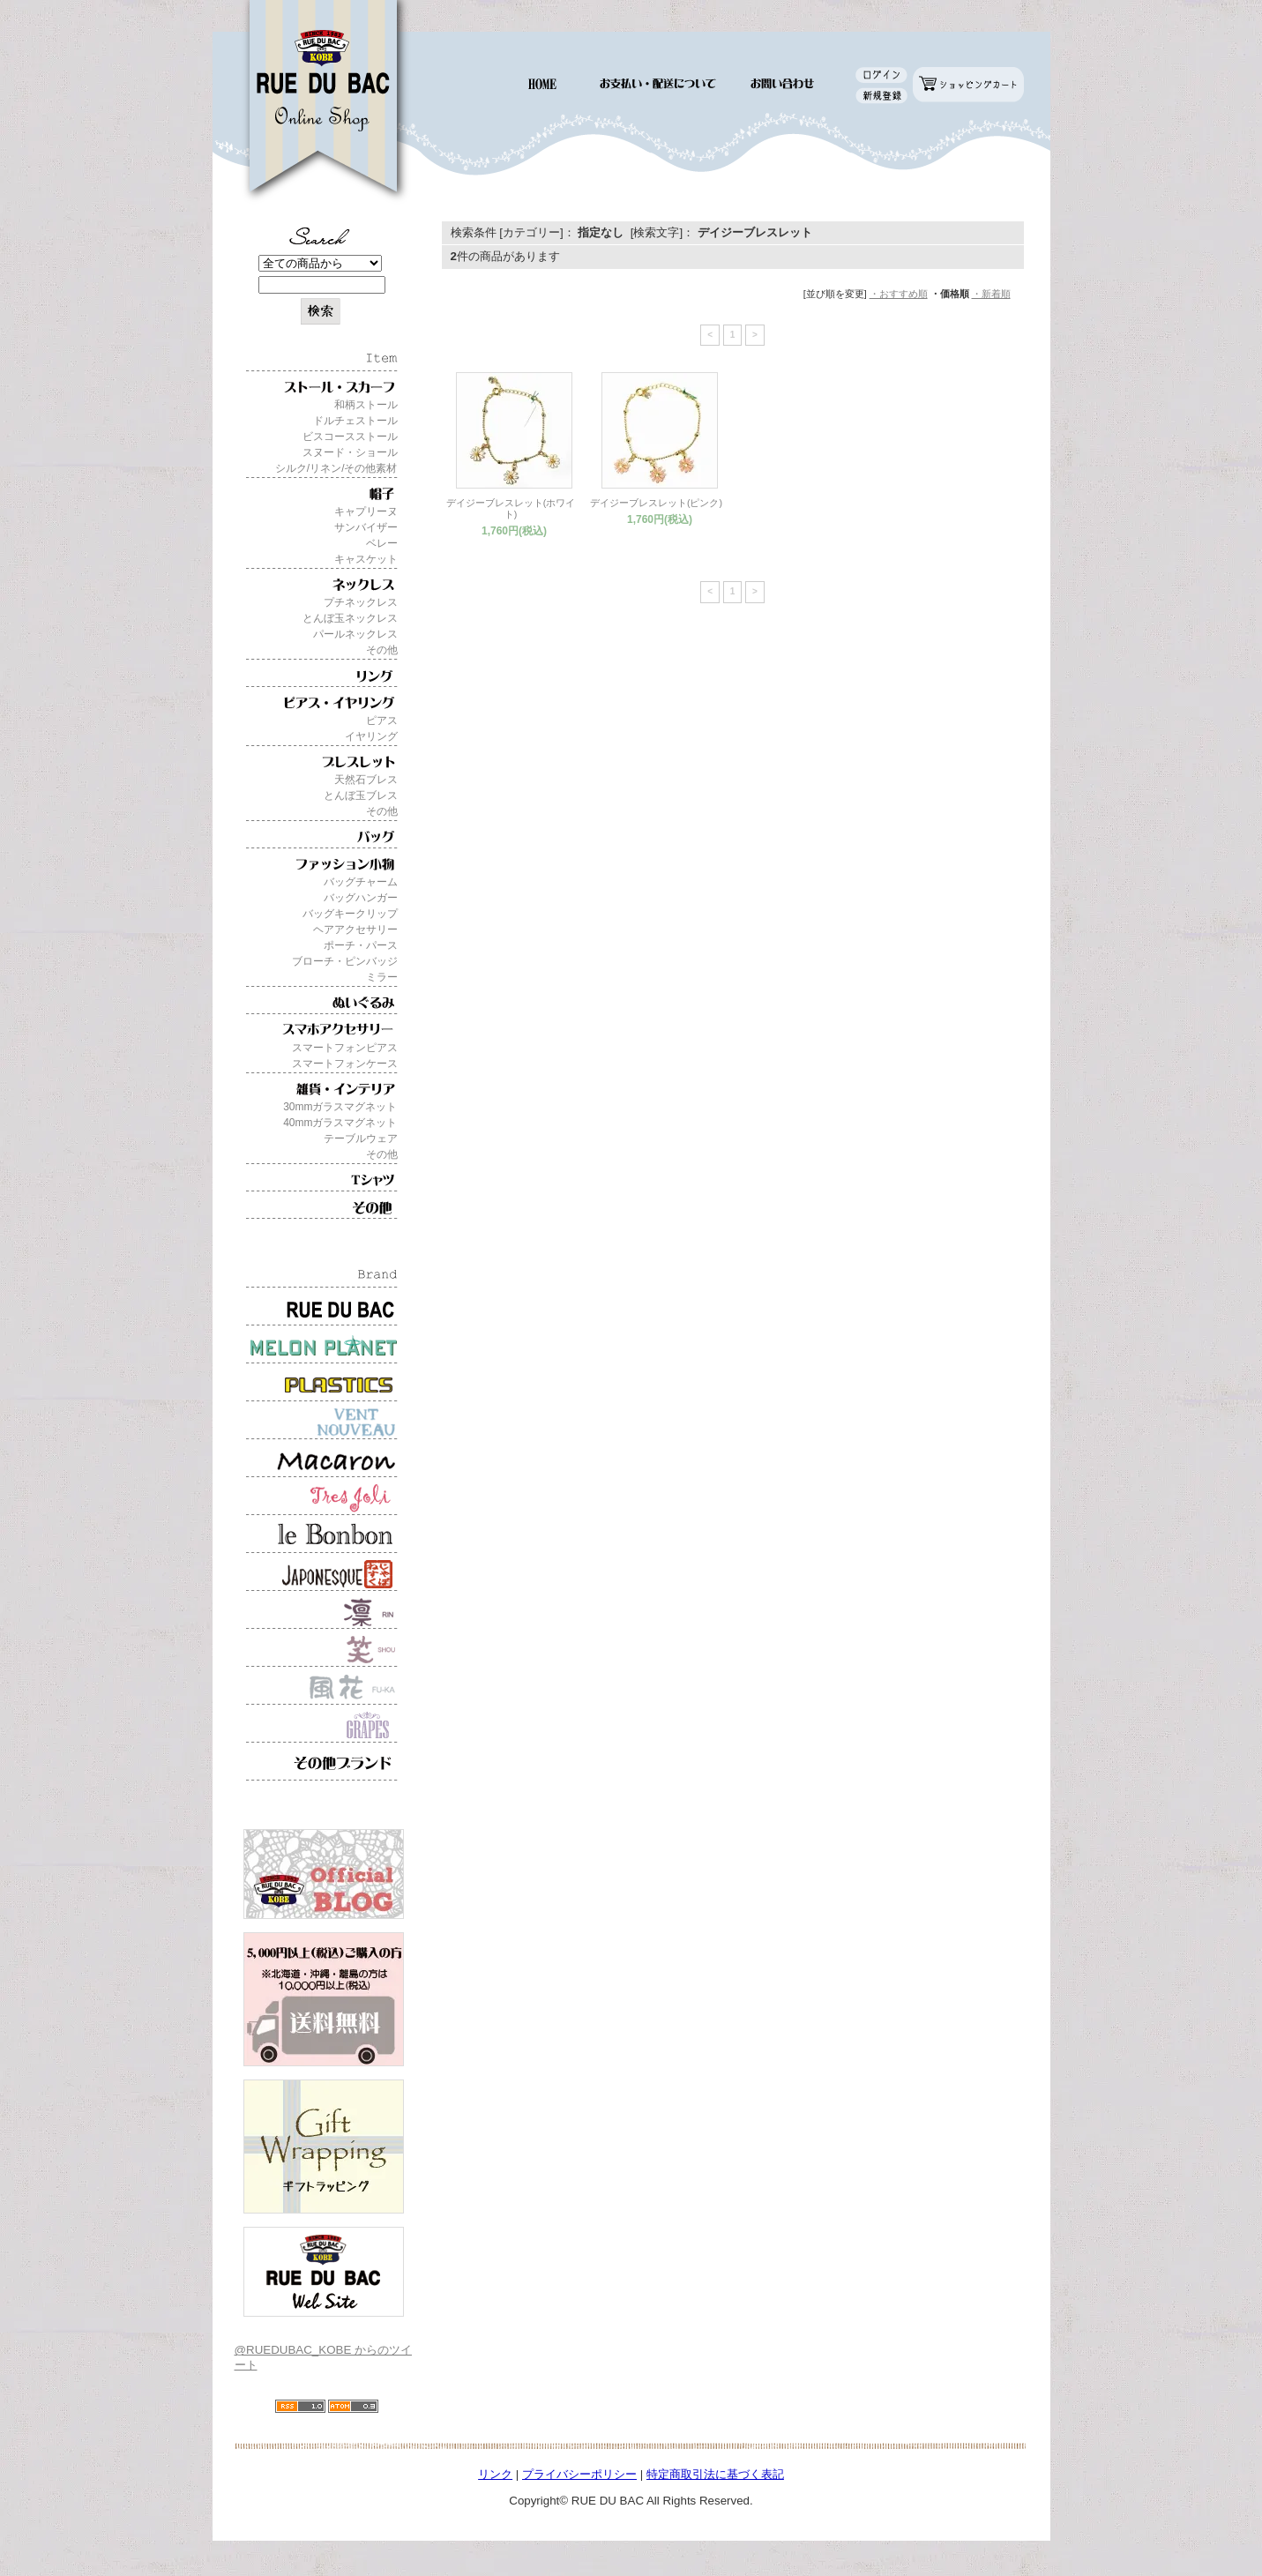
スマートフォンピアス (345, 1048)
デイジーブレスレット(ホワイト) (511, 508)
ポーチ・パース (361, 945)
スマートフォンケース (345, 1063)
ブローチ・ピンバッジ (345, 961)
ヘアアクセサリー (355, 929)
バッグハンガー (361, 898)
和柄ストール (366, 405)
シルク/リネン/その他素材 (336, 468)
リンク (495, 2474)
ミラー (382, 977)
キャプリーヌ (366, 511)
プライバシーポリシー (579, 2474)
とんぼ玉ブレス (361, 795)
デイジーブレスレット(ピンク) (656, 502)
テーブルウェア (361, 1138)
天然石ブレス (366, 779)
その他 (382, 650)
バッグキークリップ (350, 913)
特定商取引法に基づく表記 (715, 2474)
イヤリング (371, 736)
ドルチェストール (355, 420)
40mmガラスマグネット (340, 1122)
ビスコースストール (350, 436)
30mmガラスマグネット (340, 1107)
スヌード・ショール (350, 452)
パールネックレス (355, 634)
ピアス (382, 720)
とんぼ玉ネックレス (350, 618)
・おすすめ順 (899, 293)
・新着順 (991, 293)
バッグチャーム (361, 882)
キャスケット (366, 559)
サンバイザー (366, 527)
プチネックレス (361, 602)
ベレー (382, 543)
